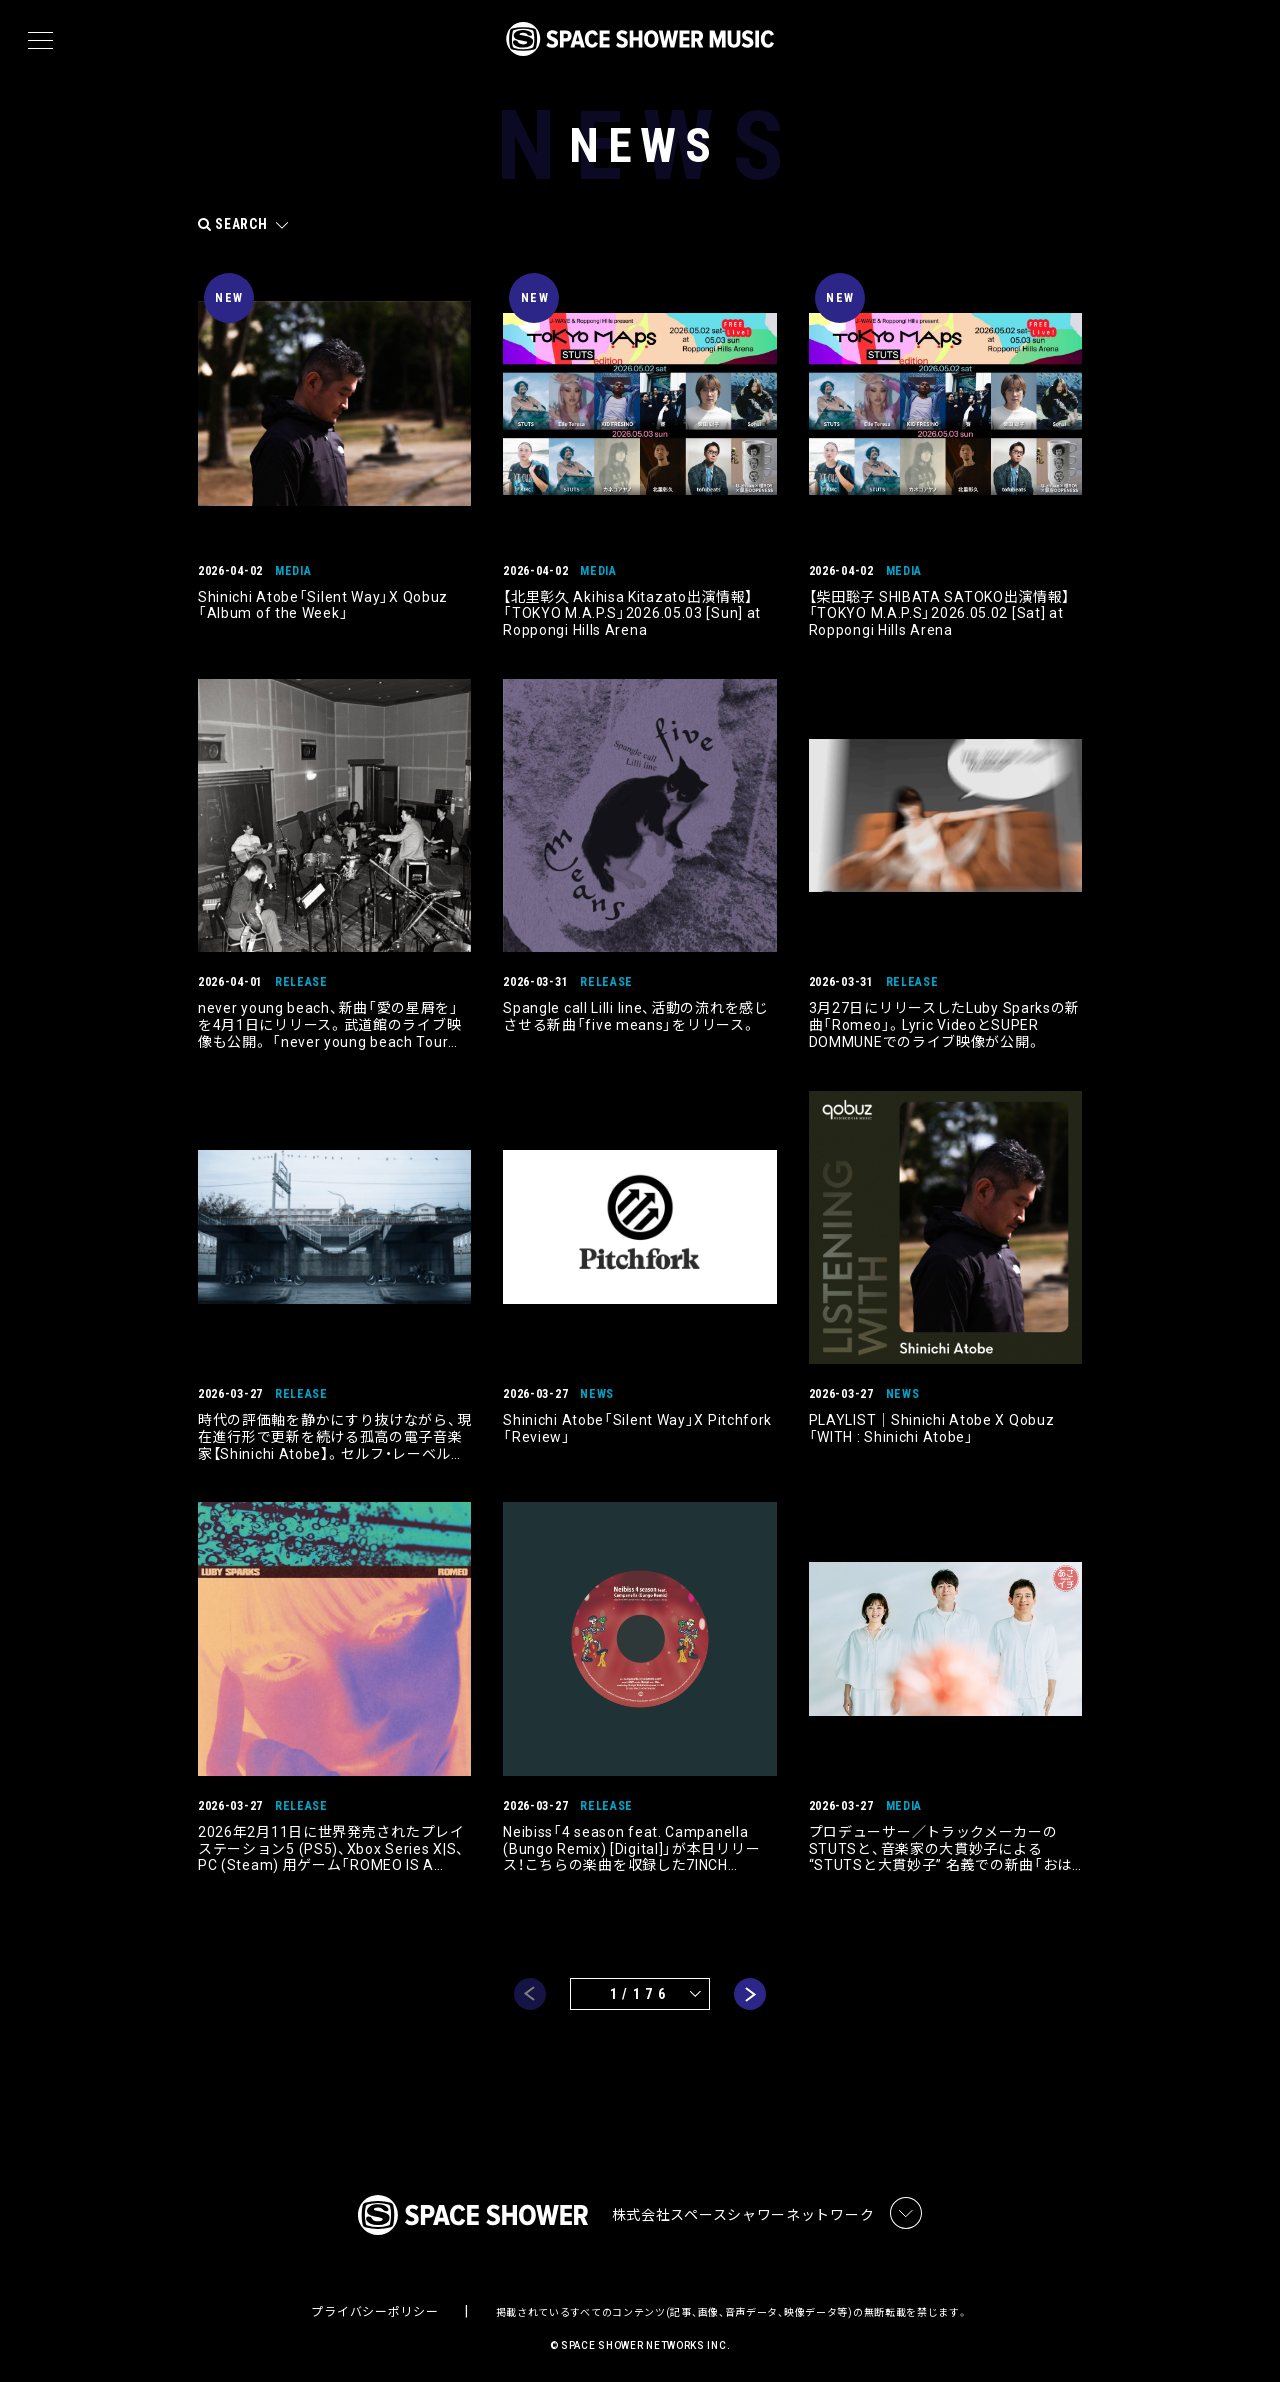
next (750, 1989)
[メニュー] (40, 41)
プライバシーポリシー (374, 2308)
